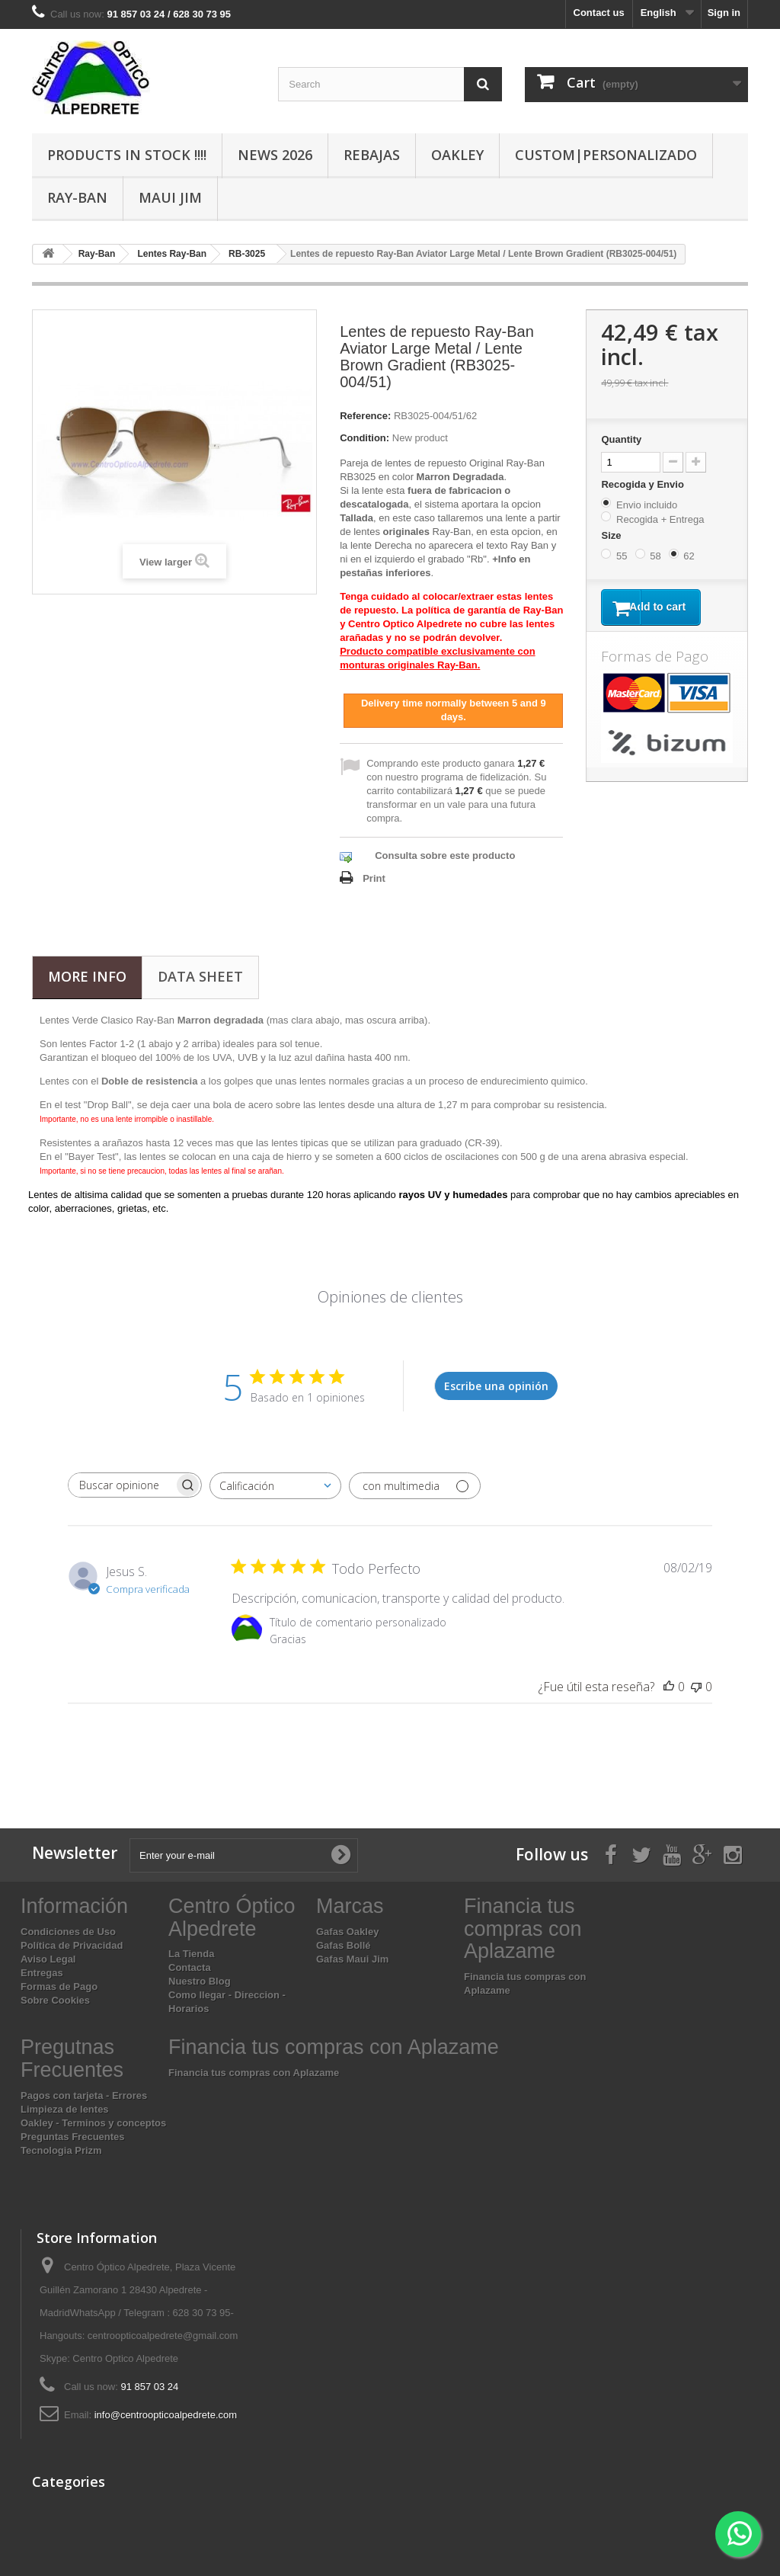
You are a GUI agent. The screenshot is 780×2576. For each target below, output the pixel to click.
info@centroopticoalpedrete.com (165, 2415)
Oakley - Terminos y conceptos (93, 2123)
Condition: (364, 438)
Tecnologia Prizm (61, 2150)
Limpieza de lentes (65, 2109)
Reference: (365, 415)
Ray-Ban (77, 197)
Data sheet (200, 976)
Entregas (42, 1972)
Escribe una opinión (496, 1386)
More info (87, 976)
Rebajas (372, 155)
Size (612, 535)
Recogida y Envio (643, 484)
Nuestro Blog (199, 1981)
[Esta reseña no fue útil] (696, 1686)
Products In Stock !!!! (126, 155)
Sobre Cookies (55, 2000)
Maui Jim (170, 197)
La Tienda (191, 1953)
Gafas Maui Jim (352, 1959)
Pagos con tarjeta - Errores (84, 2095)
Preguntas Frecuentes (73, 2136)
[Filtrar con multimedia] (415, 1485)
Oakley (457, 155)
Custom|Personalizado (606, 155)
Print (374, 878)
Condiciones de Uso (68, 1931)
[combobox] (275, 1485)
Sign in (724, 12)
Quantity (621, 439)
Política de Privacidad (72, 1945)
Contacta (189, 1967)
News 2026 (275, 155)
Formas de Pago (59, 1986)
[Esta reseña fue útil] (668, 1686)
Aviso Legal (48, 1959)
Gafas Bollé (343, 1945)
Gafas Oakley (347, 1931)
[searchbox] (121, 1485)
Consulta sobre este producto (445, 855)
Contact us (599, 12)
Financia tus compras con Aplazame (253, 2072)
